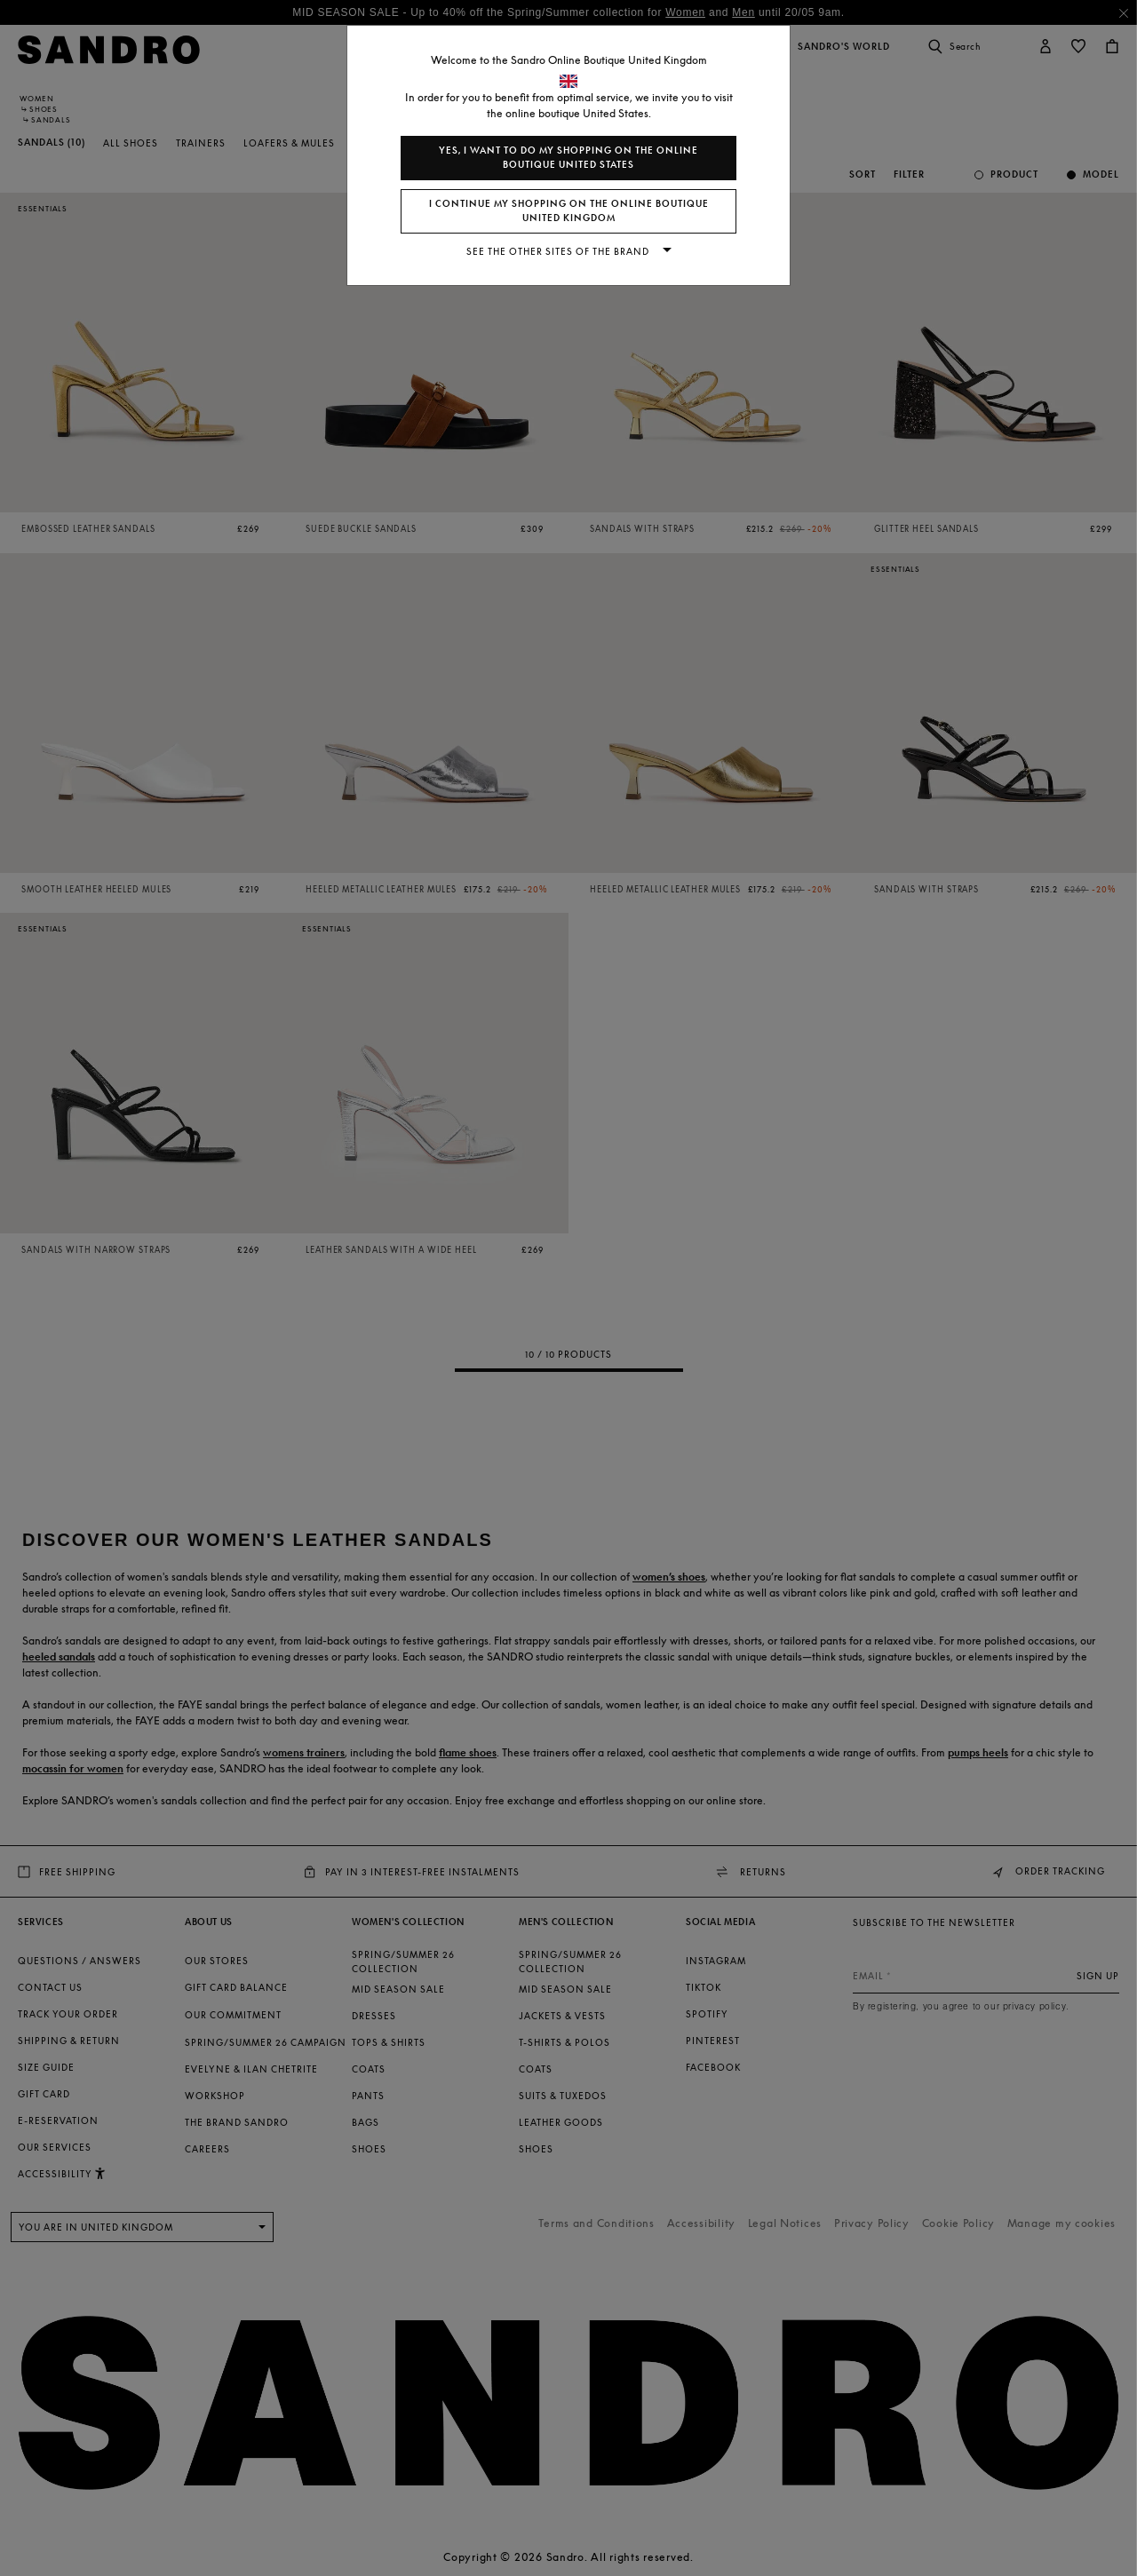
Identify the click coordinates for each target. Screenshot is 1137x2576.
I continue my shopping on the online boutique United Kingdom (569, 211)
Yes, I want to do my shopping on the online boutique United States (568, 157)
